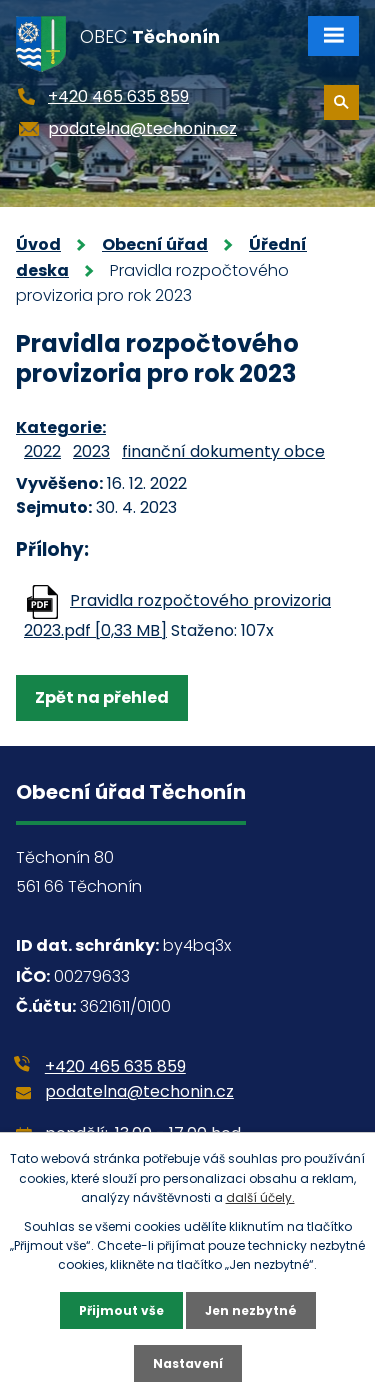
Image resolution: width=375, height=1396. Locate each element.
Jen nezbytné (251, 1310)
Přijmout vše (121, 1310)
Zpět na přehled (102, 697)
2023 (91, 451)
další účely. (260, 1197)
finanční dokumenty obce (223, 451)
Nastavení (188, 1363)
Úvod (38, 244)
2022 (42, 451)
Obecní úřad (155, 244)
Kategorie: (61, 427)
